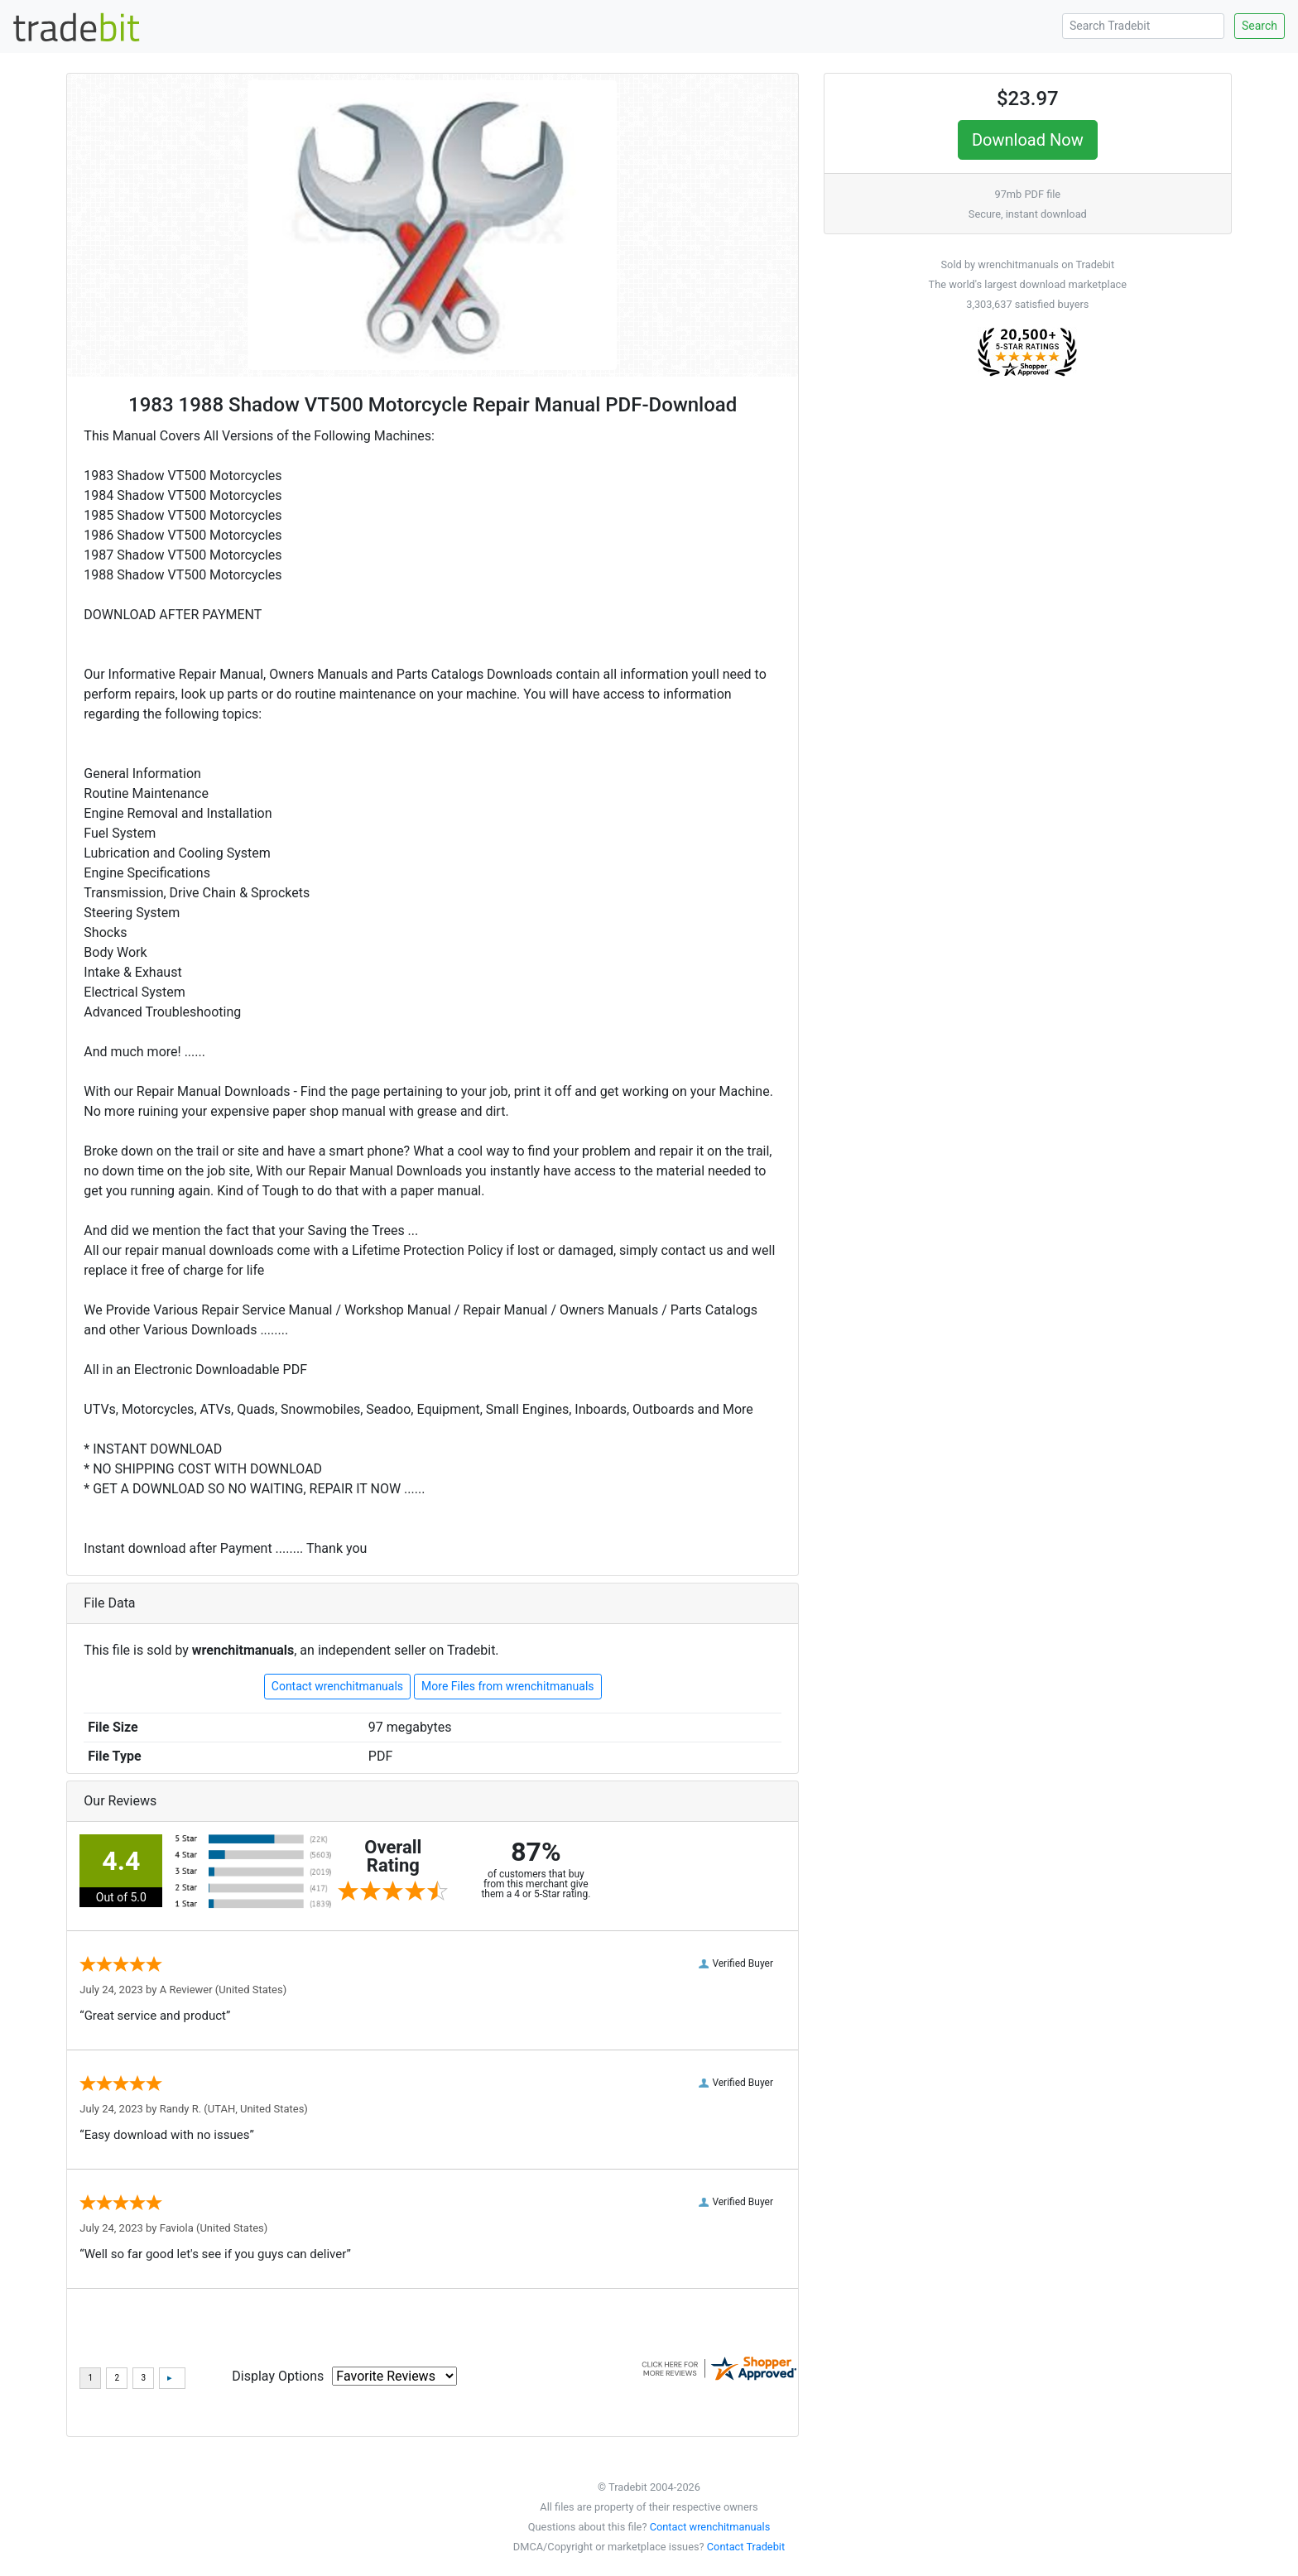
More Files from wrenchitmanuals (507, 1686)
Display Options (278, 2376)
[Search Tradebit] (1143, 26)
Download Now (1028, 140)
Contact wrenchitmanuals (337, 1686)
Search (1259, 25)
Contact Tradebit (746, 2546)
